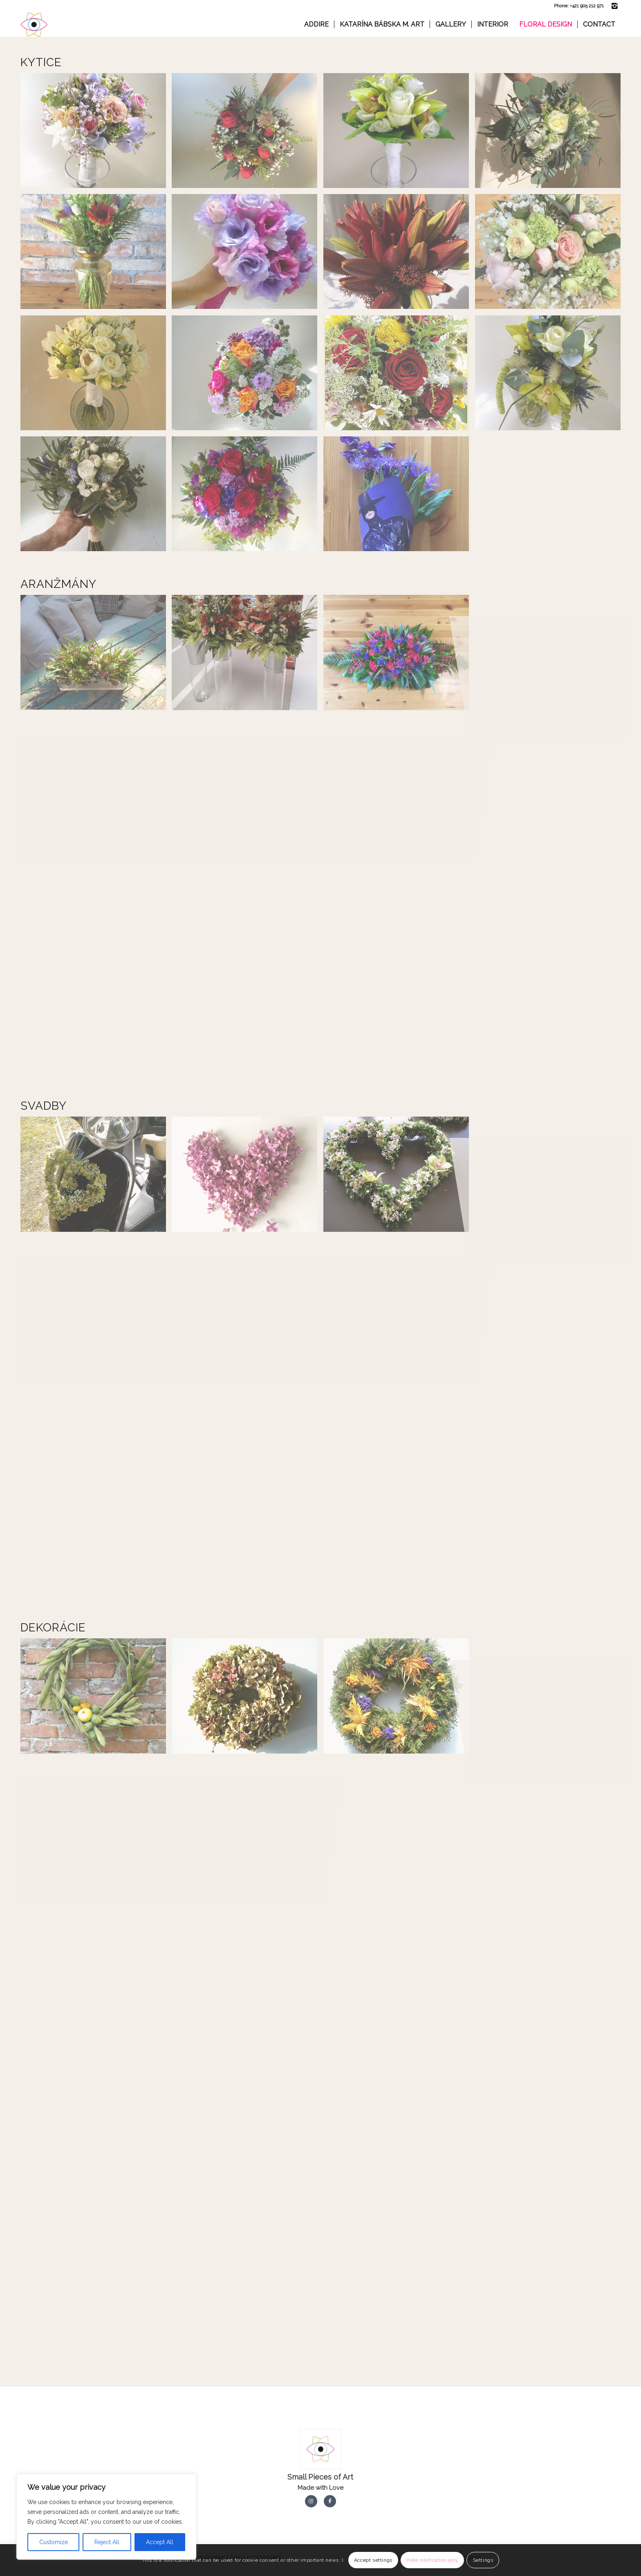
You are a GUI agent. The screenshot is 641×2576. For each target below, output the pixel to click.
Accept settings (373, 2560)
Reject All (106, 2542)
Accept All (159, 2542)
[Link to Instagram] (614, 6)
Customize (53, 2542)
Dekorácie (53, 1627)
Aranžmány (58, 584)
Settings (483, 2560)
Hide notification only (432, 2560)
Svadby (43, 1106)
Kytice (41, 62)
